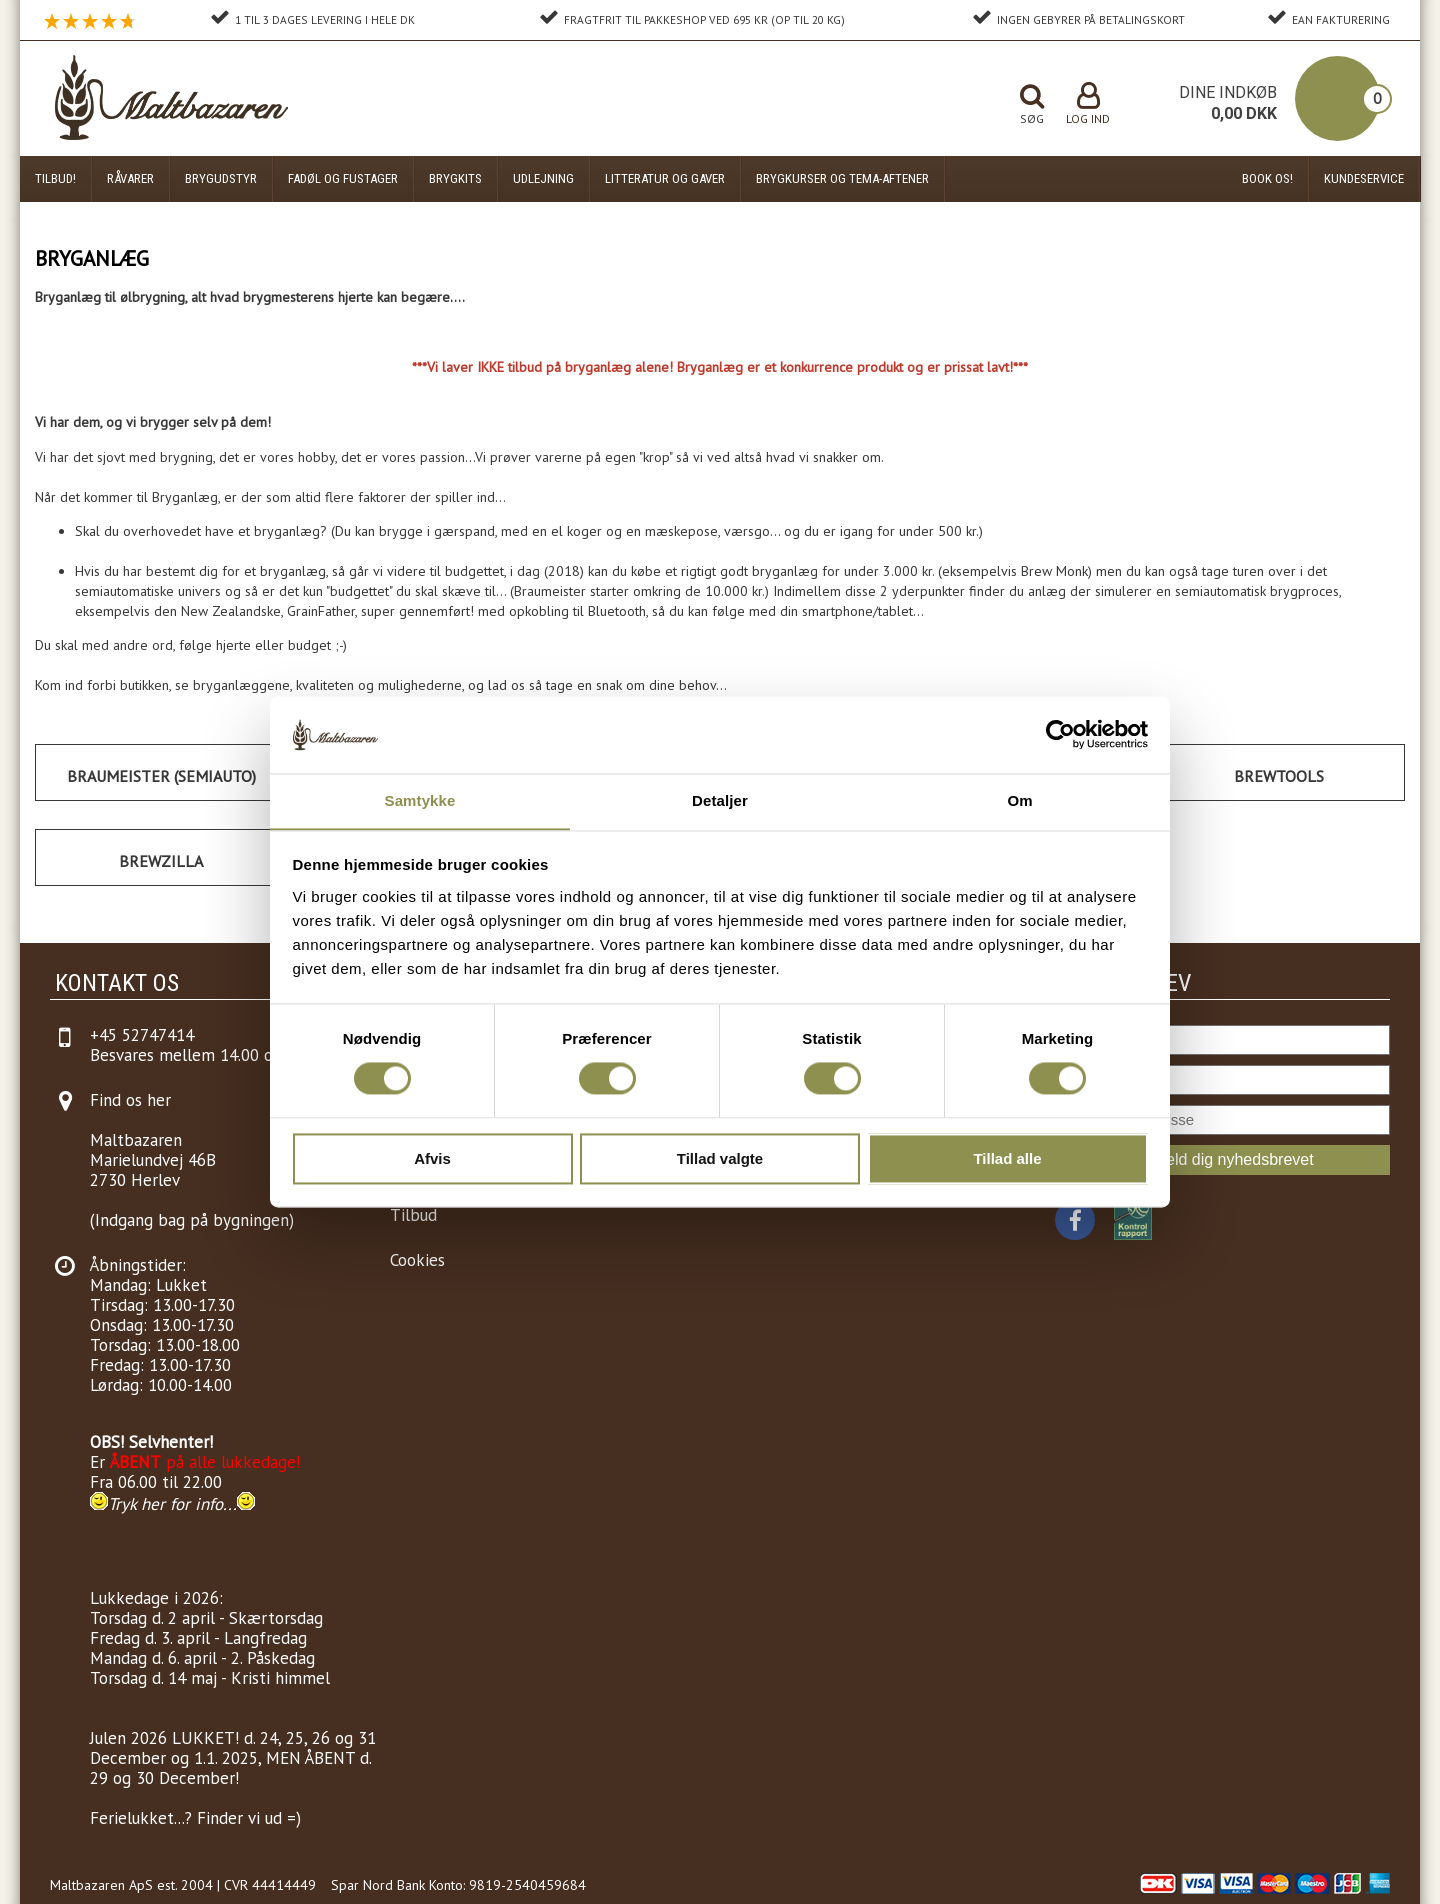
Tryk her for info (165, 1504)
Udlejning (543, 178)
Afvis (432, 1159)
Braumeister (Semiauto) (161, 776)
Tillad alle (1007, 1159)
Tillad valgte (720, 1159)
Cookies (417, 1260)
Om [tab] (1019, 800)
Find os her (130, 1100)
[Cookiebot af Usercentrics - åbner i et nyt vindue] (1060, 734)
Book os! (1267, 178)
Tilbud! (55, 178)
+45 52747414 (142, 1035)
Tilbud (413, 1215)
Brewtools (1279, 776)
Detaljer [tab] (720, 800)
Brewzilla (161, 861)
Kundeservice (1364, 178)
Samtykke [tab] (420, 800)
